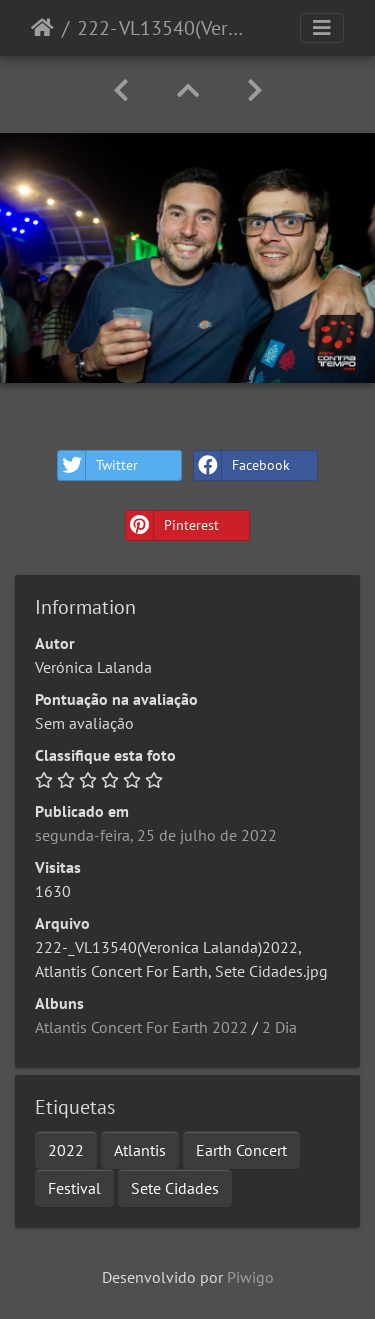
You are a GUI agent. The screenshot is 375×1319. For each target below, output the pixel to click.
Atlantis (140, 1150)
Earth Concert (241, 1150)
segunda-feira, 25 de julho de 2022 (156, 835)
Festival (74, 1188)
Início (42, 28)
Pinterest (172, 525)
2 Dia (279, 1027)
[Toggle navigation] (322, 28)
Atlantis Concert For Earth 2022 (141, 1027)
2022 (66, 1150)
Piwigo (250, 1277)
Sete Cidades (175, 1188)
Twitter (98, 465)
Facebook (242, 465)
